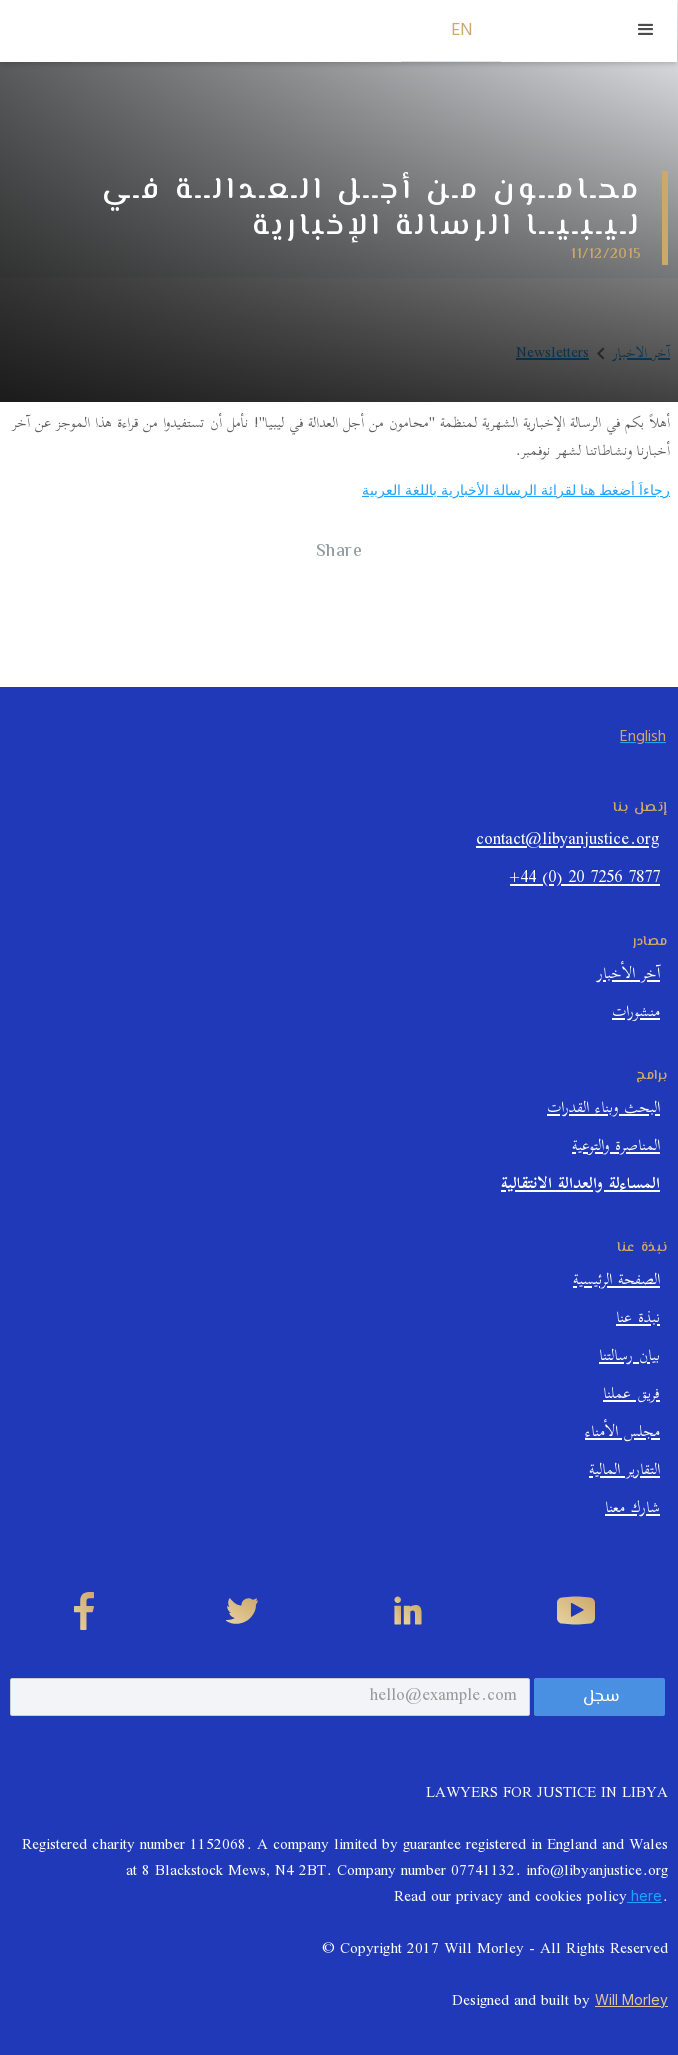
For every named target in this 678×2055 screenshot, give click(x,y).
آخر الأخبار (628, 976)
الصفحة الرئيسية (616, 1282)
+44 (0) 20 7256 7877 (585, 880)
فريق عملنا (631, 1396)
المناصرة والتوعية (616, 1148)
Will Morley (631, 1999)
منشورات (636, 1014)
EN (462, 30)
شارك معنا (632, 1510)
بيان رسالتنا (629, 1358)
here (644, 1895)
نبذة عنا (638, 1320)
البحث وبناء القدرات (603, 1110)
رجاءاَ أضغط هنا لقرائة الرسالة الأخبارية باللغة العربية (516, 489)
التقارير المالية (624, 1472)
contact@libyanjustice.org (568, 842)
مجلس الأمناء (622, 1434)
